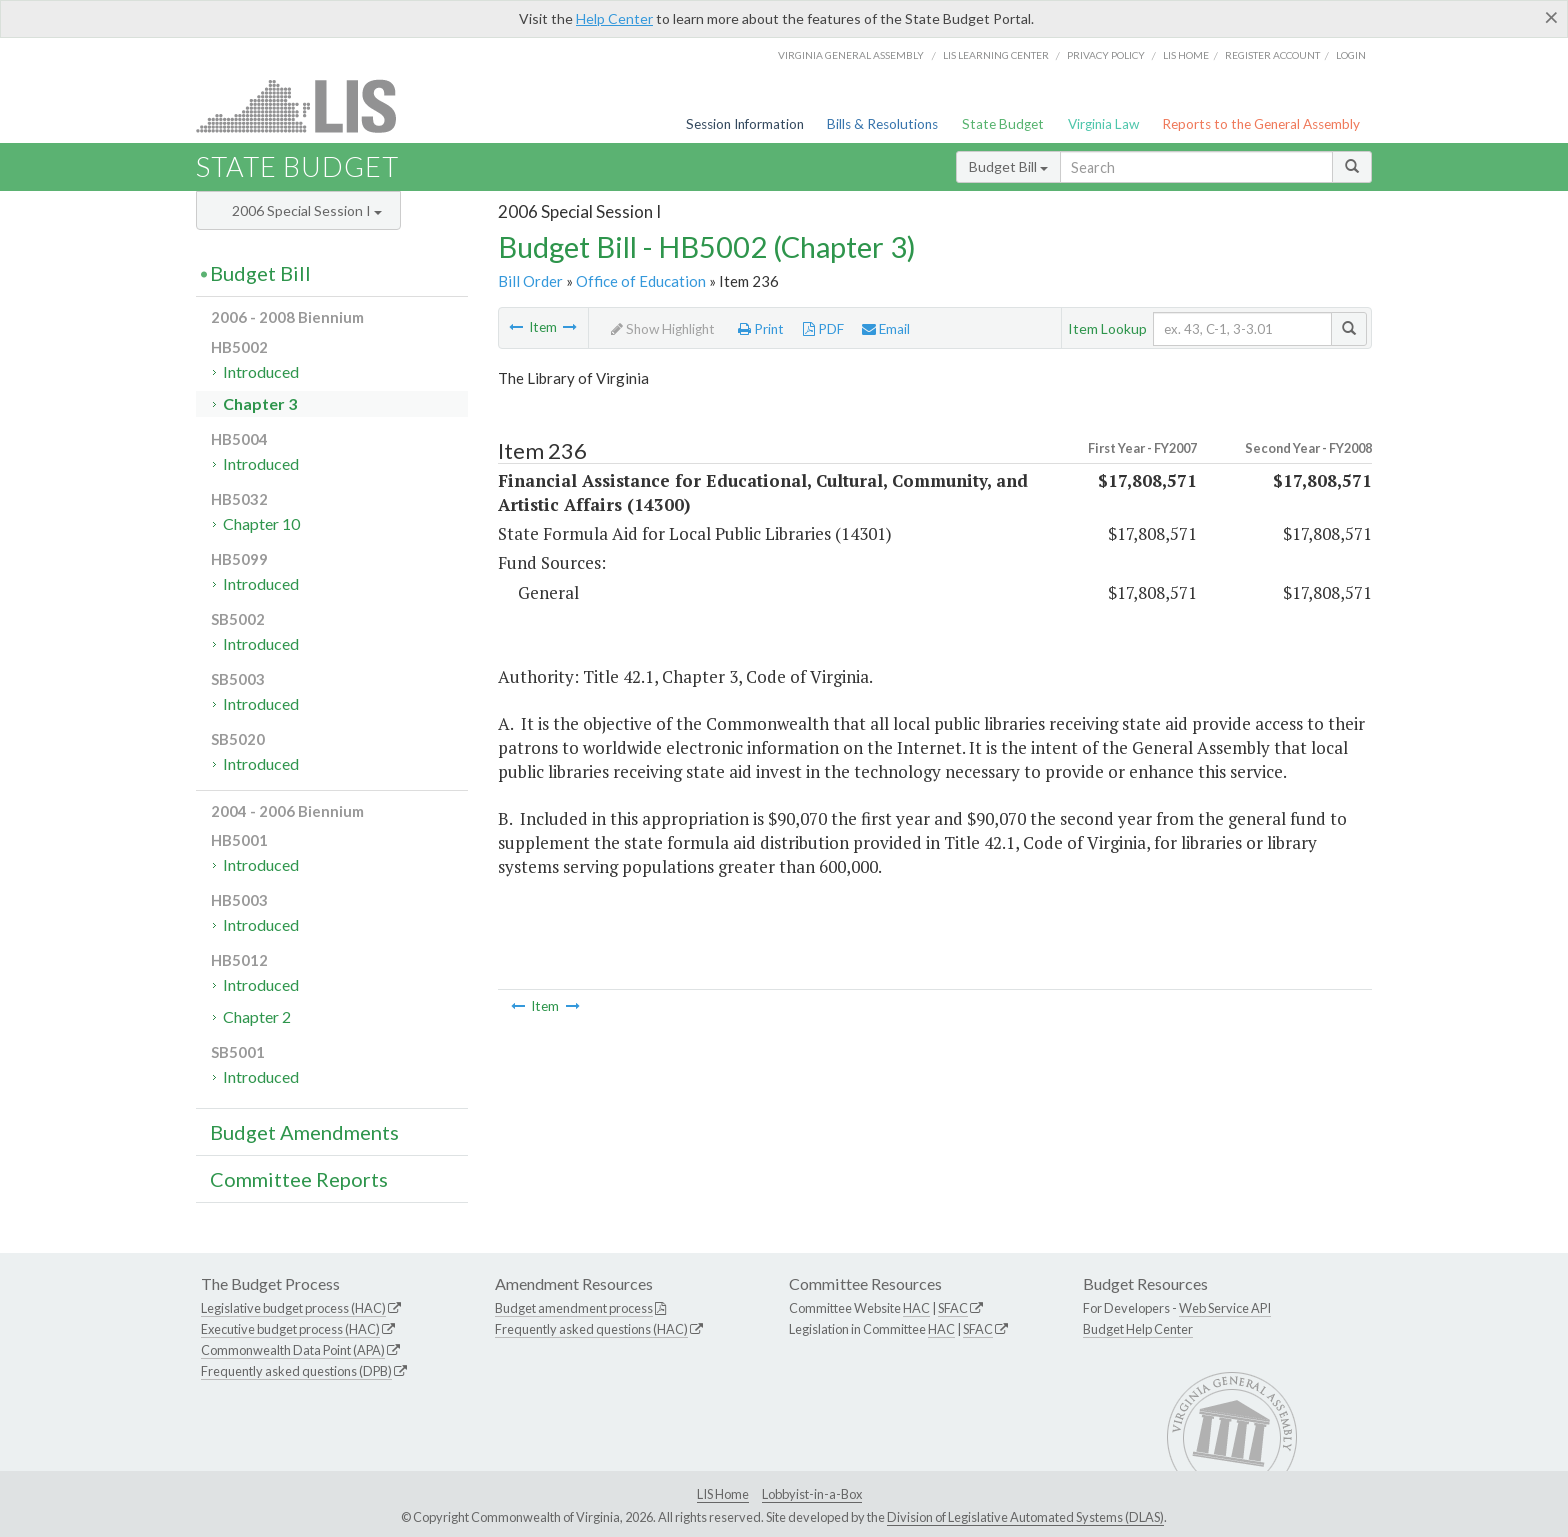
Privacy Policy (1106, 55)
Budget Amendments (304, 1132)
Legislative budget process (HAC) (293, 1308)
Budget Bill (1008, 166)
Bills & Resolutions (882, 124)
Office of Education (641, 281)
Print (761, 329)
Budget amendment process (574, 1308)
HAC (916, 1308)
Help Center (614, 18)
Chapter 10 (261, 523)
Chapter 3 (260, 403)
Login (1351, 55)
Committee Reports (299, 1179)
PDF (823, 329)
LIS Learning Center (996, 55)
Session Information (745, 124)
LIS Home (723, 1494)
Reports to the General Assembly (1261, 124)
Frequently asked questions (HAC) (591, 1329)
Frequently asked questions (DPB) (296, 1371)
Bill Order (530, 281)
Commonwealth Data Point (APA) (293, 1350)
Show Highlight (663, 329)
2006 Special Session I (307, 210)
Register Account (1272, 55)
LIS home (1186, 55)
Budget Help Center (1138, 1329)
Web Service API (1225, 1308)
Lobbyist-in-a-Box (812, 1494)
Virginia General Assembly (851, 55)
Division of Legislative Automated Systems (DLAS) (1025, 1517)
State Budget (1003, 124)
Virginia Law (1103, 124)
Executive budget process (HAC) (290, 1329)
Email (886, 329)
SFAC (953, 1308)
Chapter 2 (257, 1016)
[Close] (1551, 17)
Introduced (261, 371)
